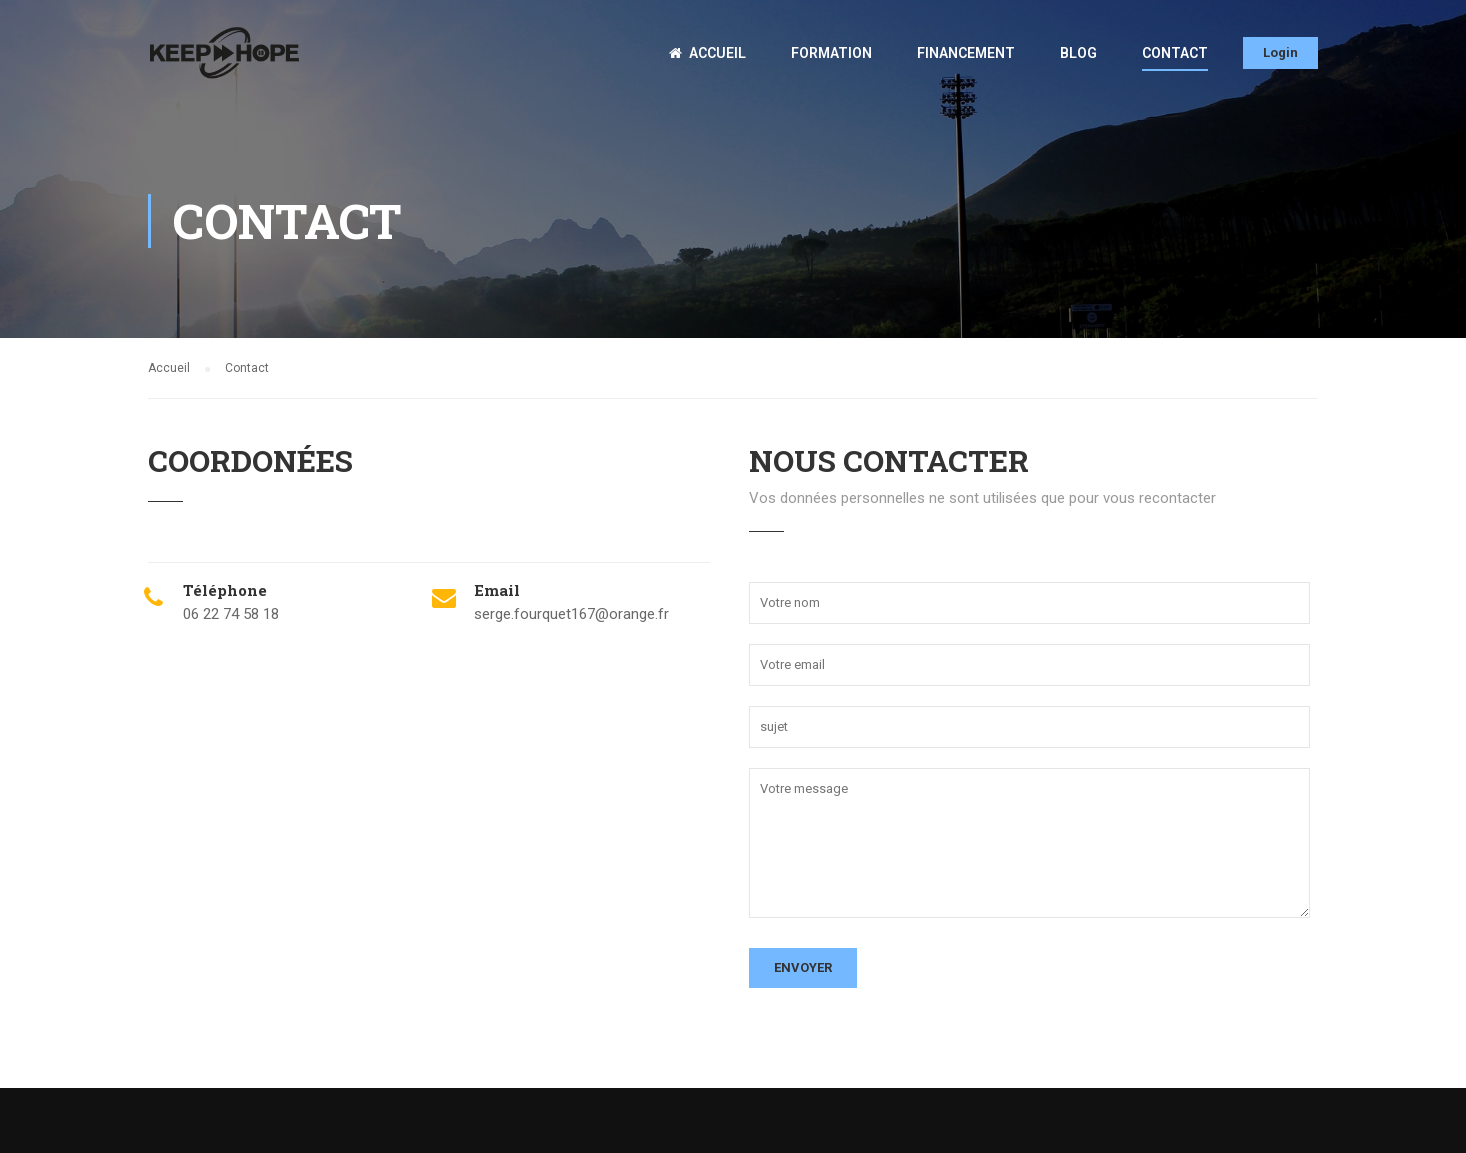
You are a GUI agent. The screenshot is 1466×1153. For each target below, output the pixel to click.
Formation (831, 53)
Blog (1078, 53)
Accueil (707, 53)
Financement (966, 53)
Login (1280, 52)
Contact (1175, 53)
